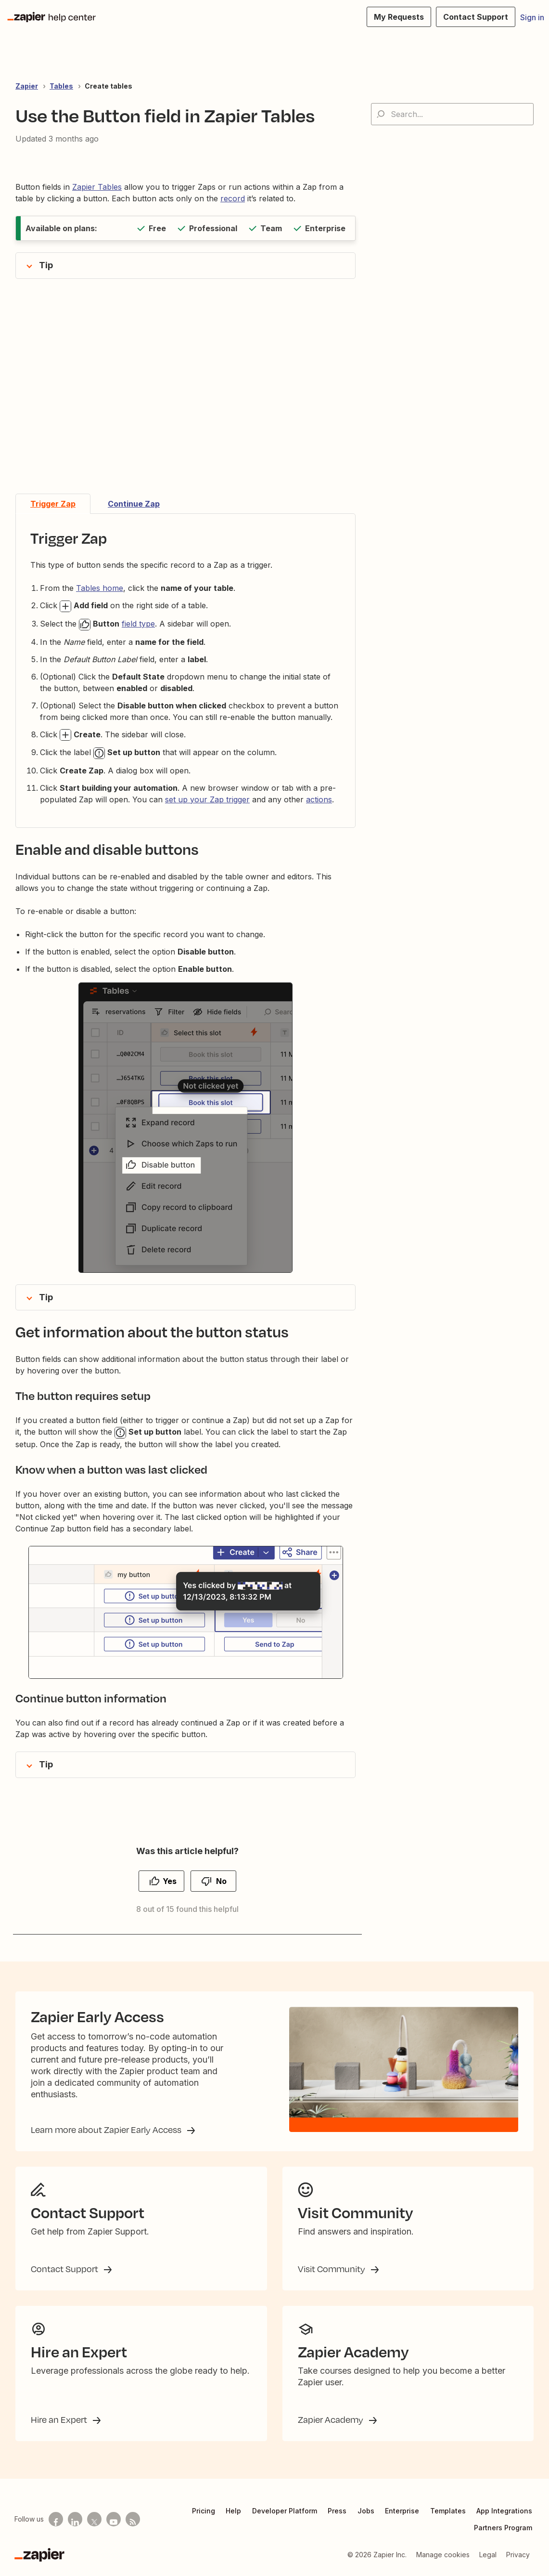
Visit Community (332, 2268)
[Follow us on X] (94, 2519)
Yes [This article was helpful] (170, 1881)
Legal (488, 2554)
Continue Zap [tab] (134, 504)
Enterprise (402, 2511)
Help (233, 2511)
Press (337, 2511)
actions (319, 799)
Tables (61, 86)
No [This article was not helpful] (221, 1881)
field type (138, 623)
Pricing (203, 2511)
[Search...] (452, 114)
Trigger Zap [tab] (53, 504)
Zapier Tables (97, 187)
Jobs (365, 2511)
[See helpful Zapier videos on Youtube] (113, 2519)
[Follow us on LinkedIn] (75, 2519)
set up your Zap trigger (207, 799)
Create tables (108, 86)
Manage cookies (443, 2554)
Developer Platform (284, 2511)
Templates (448, 2511)
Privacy (518, 2554)
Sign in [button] (532, 17)
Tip (46, 265)
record (232, 198)
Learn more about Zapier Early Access (107, 2129)
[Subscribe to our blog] (133, 2519)
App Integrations (504, 2511)
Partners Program (503, 2528)
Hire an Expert (60, 2419)
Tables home (99, 588)
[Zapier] (39, 2555)
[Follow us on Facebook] (56, 2519)
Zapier (26, 86)
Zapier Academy (331, 2419)
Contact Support (65, 2268)
